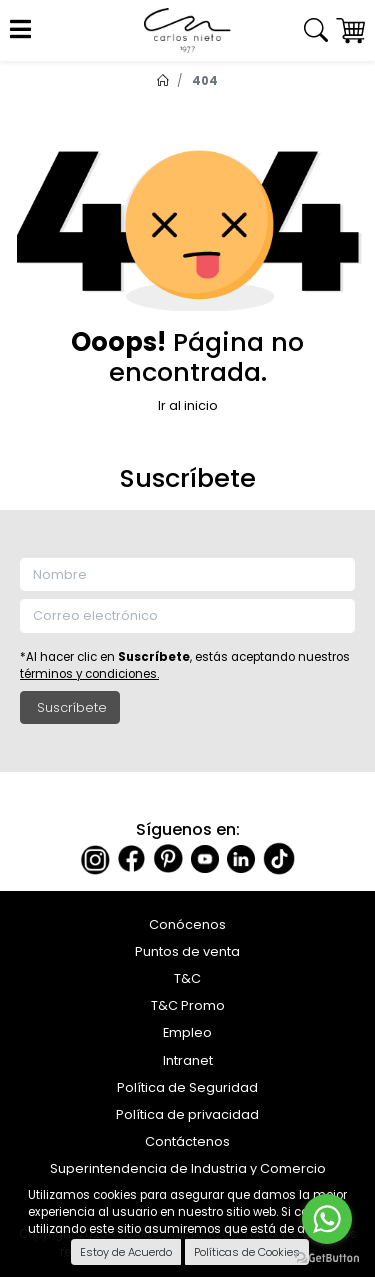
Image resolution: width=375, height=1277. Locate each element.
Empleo (187, 1032)
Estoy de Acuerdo (126, 1252)
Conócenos (187, 924)
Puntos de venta (187, 951)
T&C (187, 978)
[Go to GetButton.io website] (327, 1257)
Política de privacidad (187, 1114)
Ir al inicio (188, 405)
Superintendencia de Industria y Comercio (188, 1168)
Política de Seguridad (187, 1087)
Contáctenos (187, 1141)
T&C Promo (188, 1005)
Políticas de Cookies (247, 1252)
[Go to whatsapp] (327, 1219)
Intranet (188, 1060)
